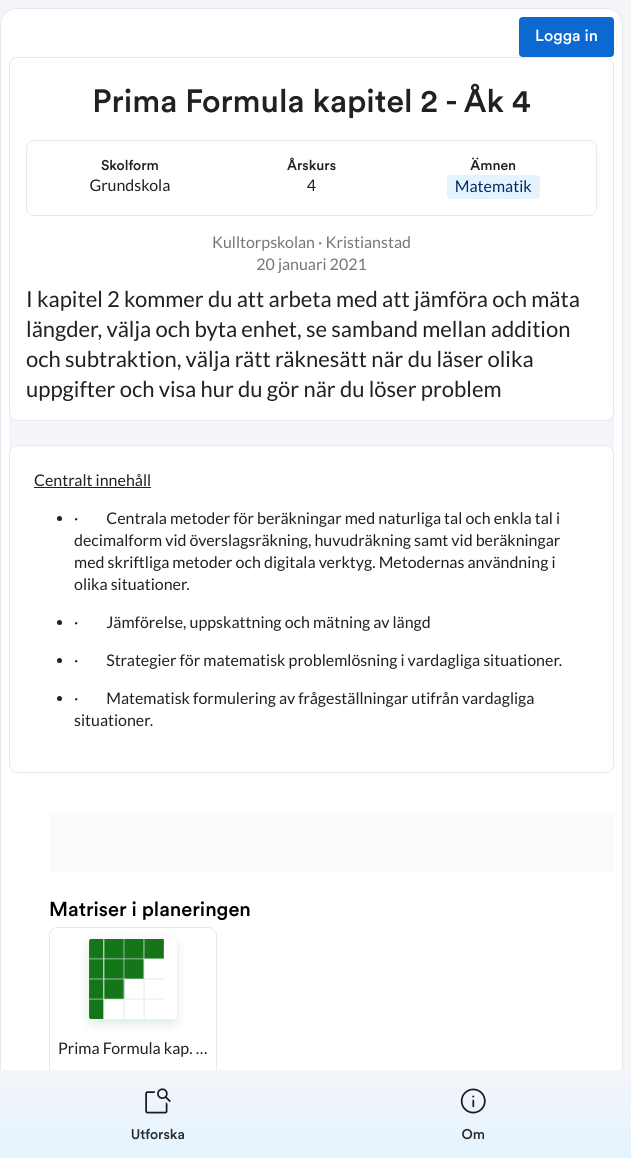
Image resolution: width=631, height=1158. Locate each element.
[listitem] (158, 1114)
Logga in (566, 37)
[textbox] (311, 609)
